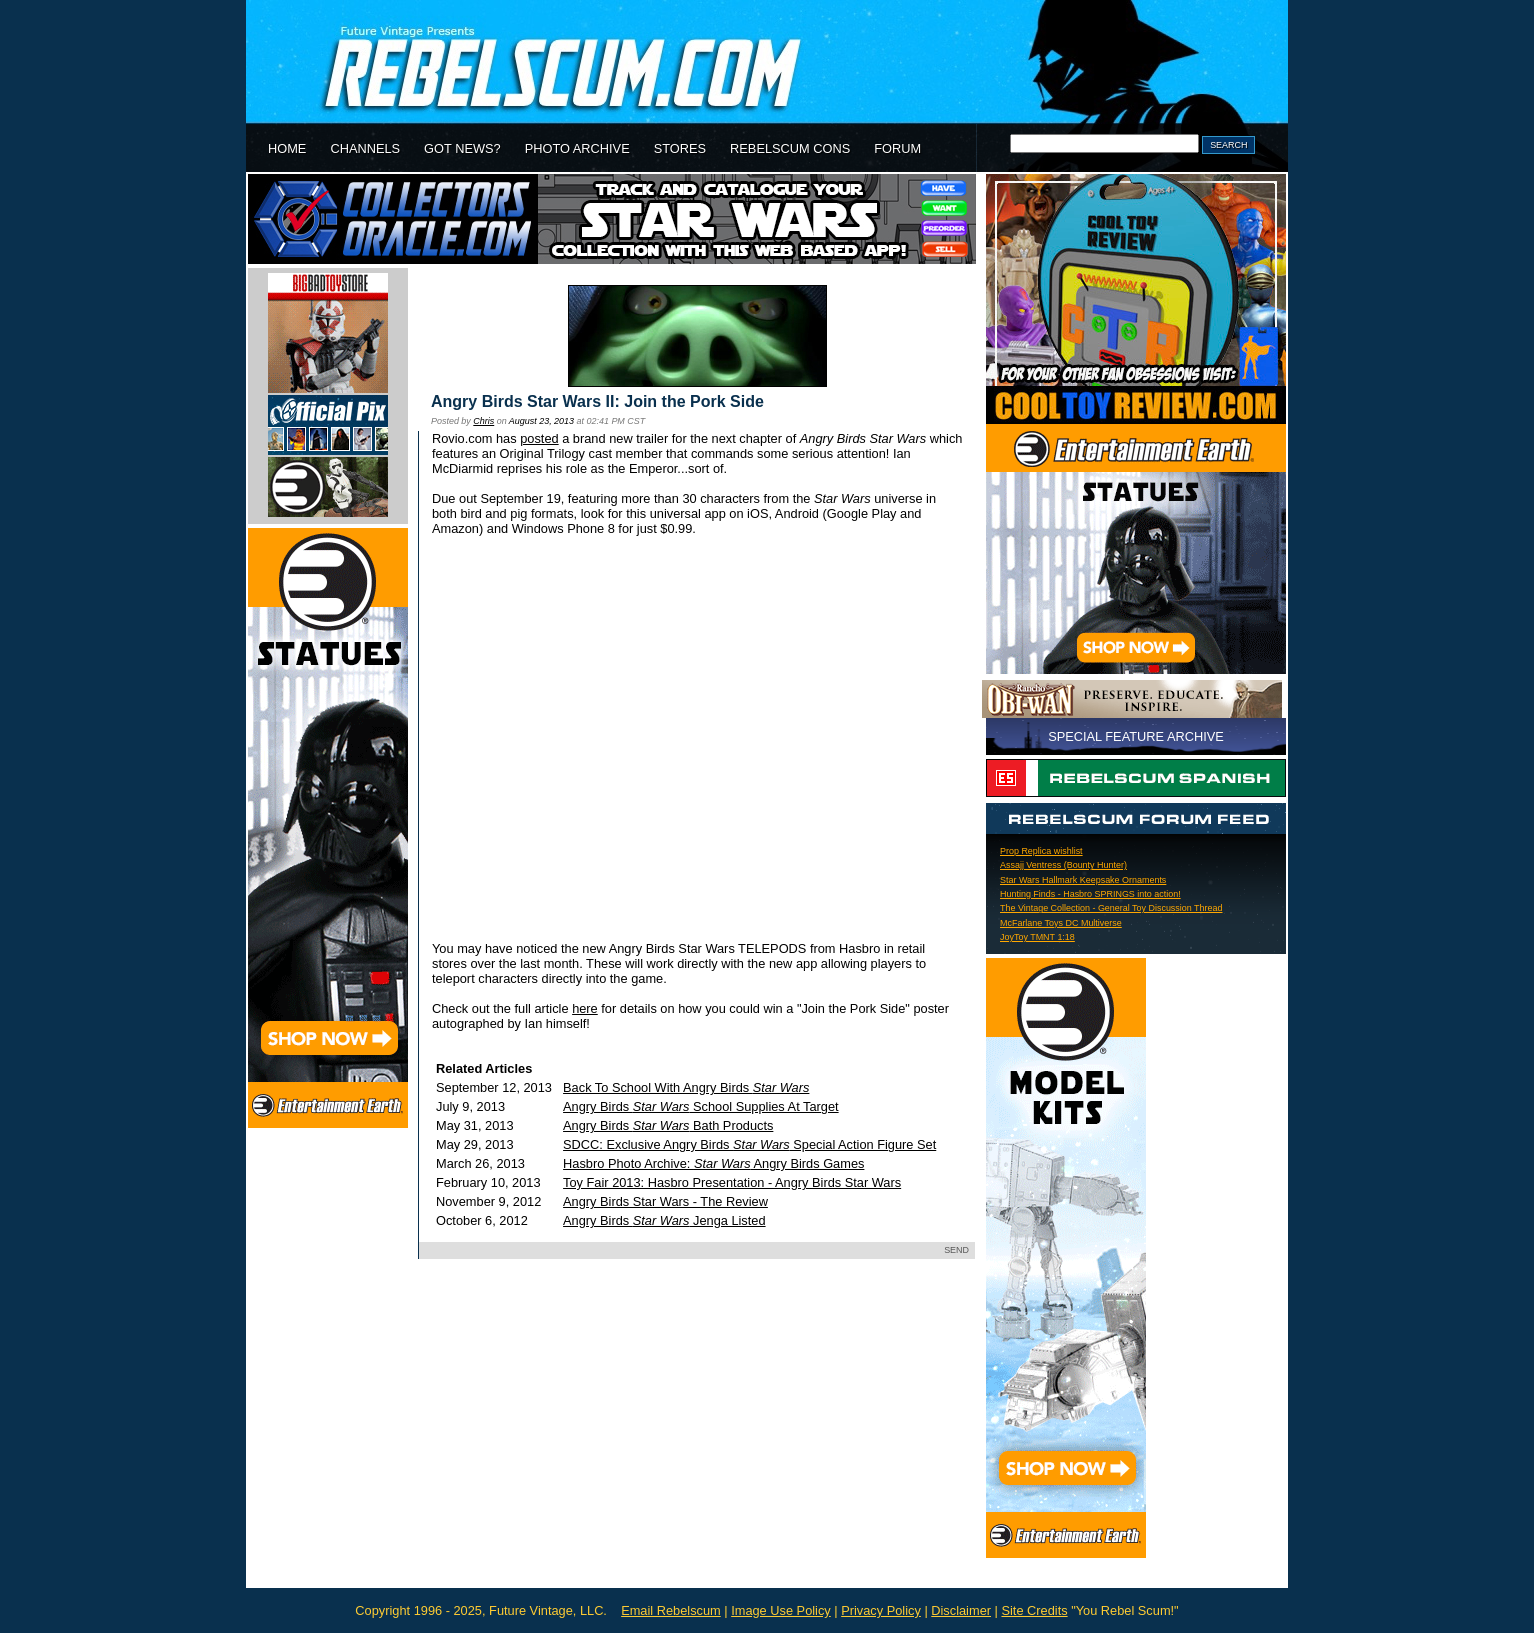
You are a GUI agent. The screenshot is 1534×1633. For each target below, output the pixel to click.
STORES (680, 148)
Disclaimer (961, 1610)
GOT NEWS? (462, 148)
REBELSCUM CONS (790, 148)
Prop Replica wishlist (1041, 851)
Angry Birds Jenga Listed (664, 1220)
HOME (287, 148)
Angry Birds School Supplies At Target (701, 1106)
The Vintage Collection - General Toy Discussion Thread (1111, 908)
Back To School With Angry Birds (686, 1087)
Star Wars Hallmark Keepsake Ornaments (1083, 880)
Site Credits (1034, 1610)
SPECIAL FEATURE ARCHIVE (1136, 736)
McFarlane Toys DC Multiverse (1061, 923)
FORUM (897, 148)
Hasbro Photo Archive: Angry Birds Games (713, 1163)
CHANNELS (365, 148)
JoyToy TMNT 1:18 (1037, 937)
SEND (956, 1250)
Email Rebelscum (671, 1610)
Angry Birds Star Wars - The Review (665, 1201)
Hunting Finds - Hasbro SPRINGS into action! (1090, 894)
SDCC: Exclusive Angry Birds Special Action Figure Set (749, 1144)
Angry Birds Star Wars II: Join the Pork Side (597, 401)
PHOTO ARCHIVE (577, 148)
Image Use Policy (781, 1610)
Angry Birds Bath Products (668, 1125)
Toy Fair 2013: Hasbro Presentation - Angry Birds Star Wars (732, 1182)
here (585, 1008)
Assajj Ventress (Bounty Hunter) (1063, 865)
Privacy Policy (881, 1610)
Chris (483, 421)
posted (539, 438)
